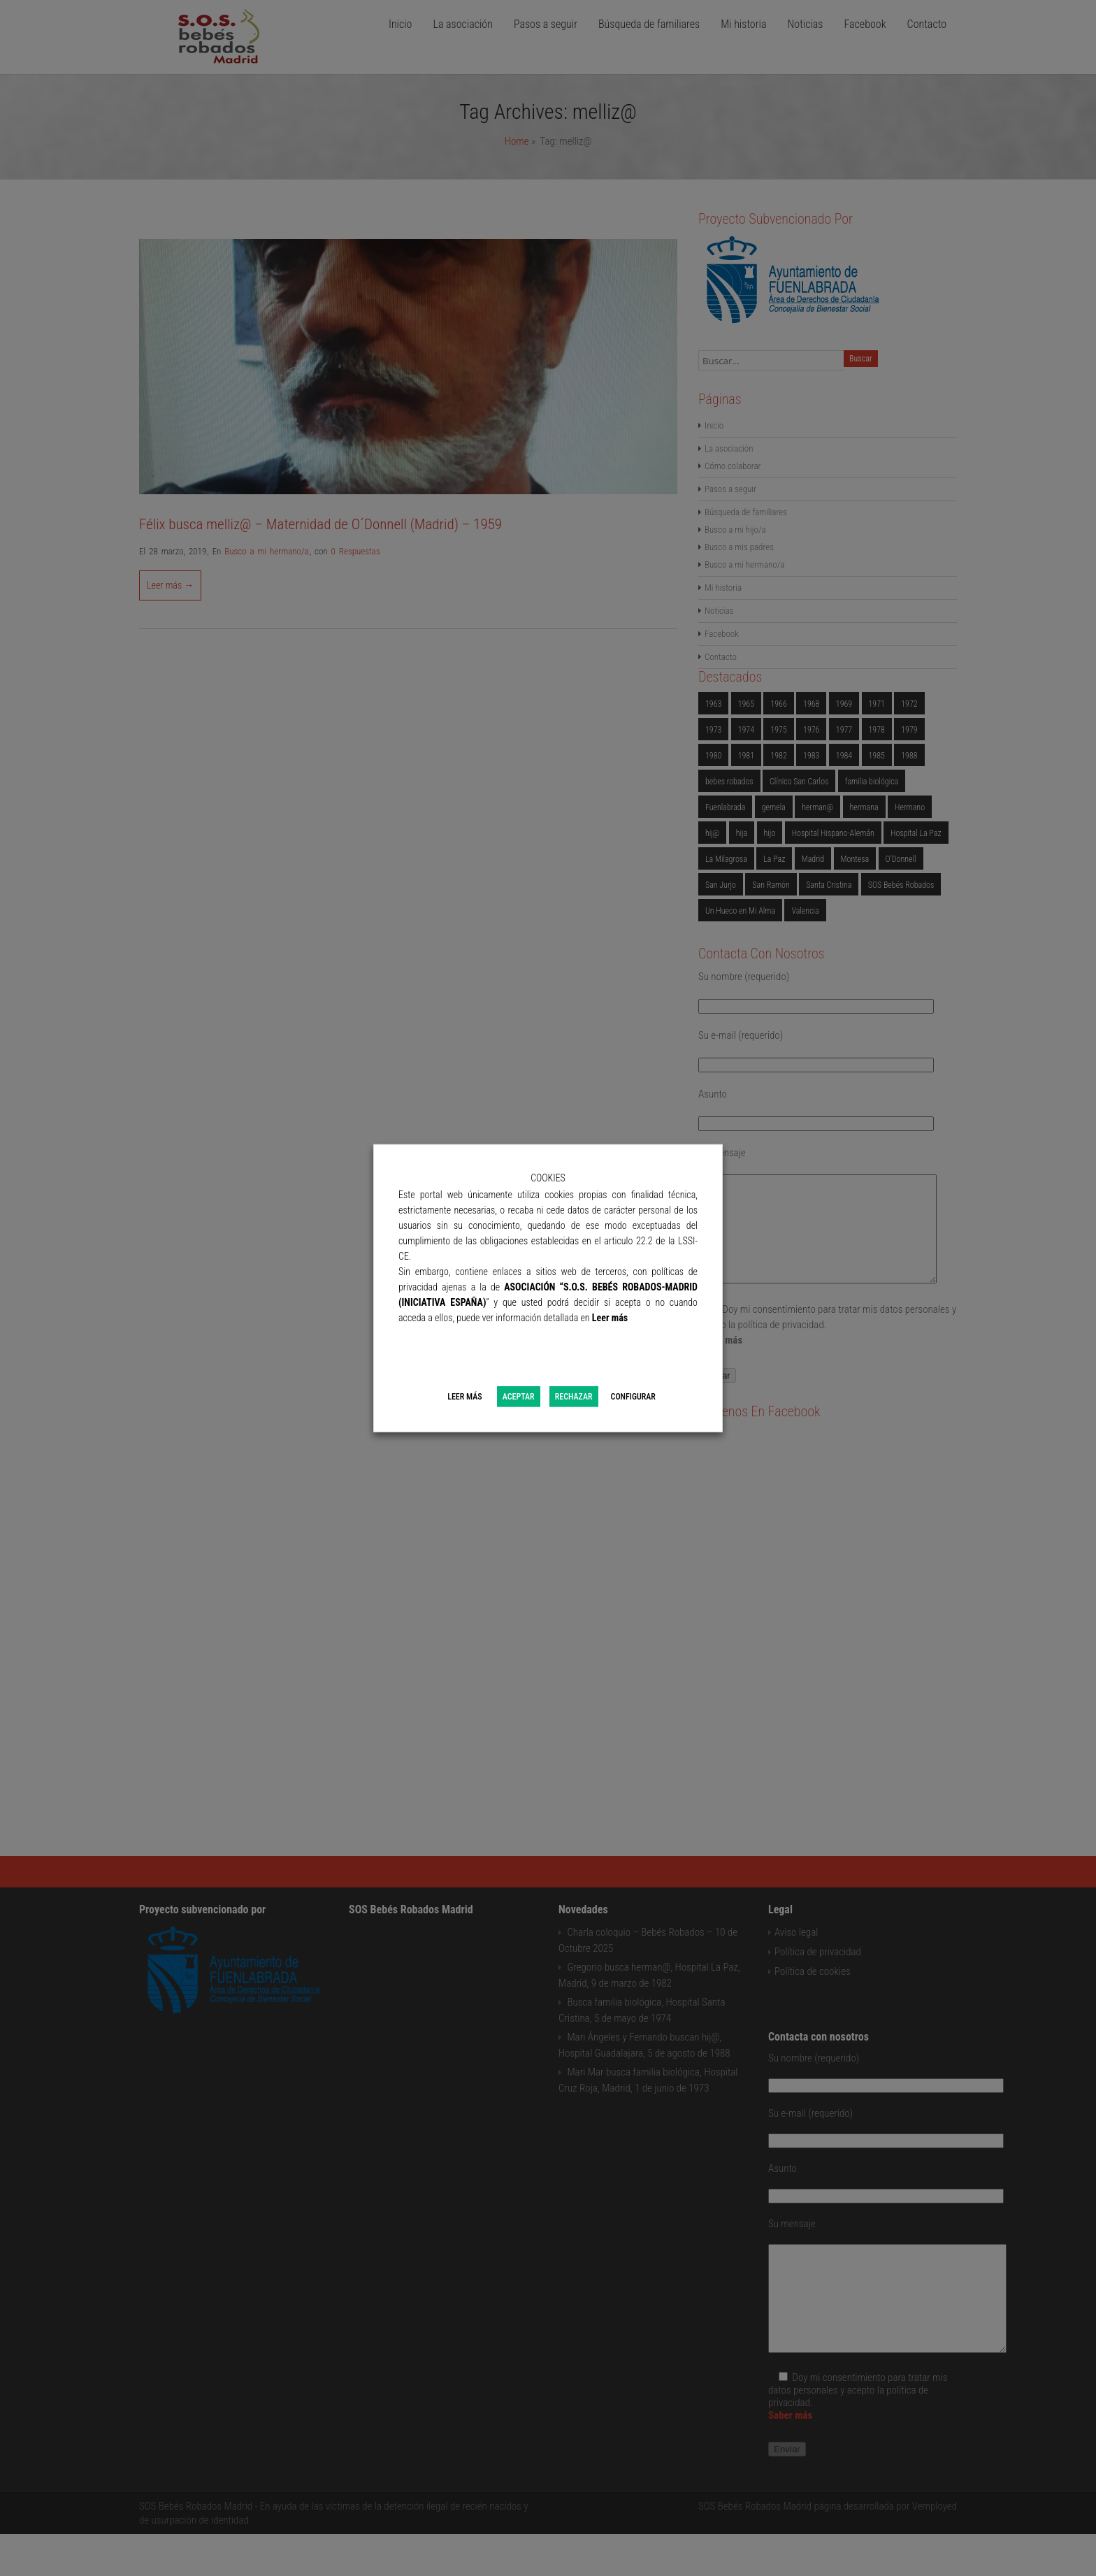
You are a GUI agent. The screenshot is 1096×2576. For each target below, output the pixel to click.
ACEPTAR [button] (519, 1397)
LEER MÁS (464, 1397)
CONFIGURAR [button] (633, 1397)
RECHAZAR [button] (574, 1397)
